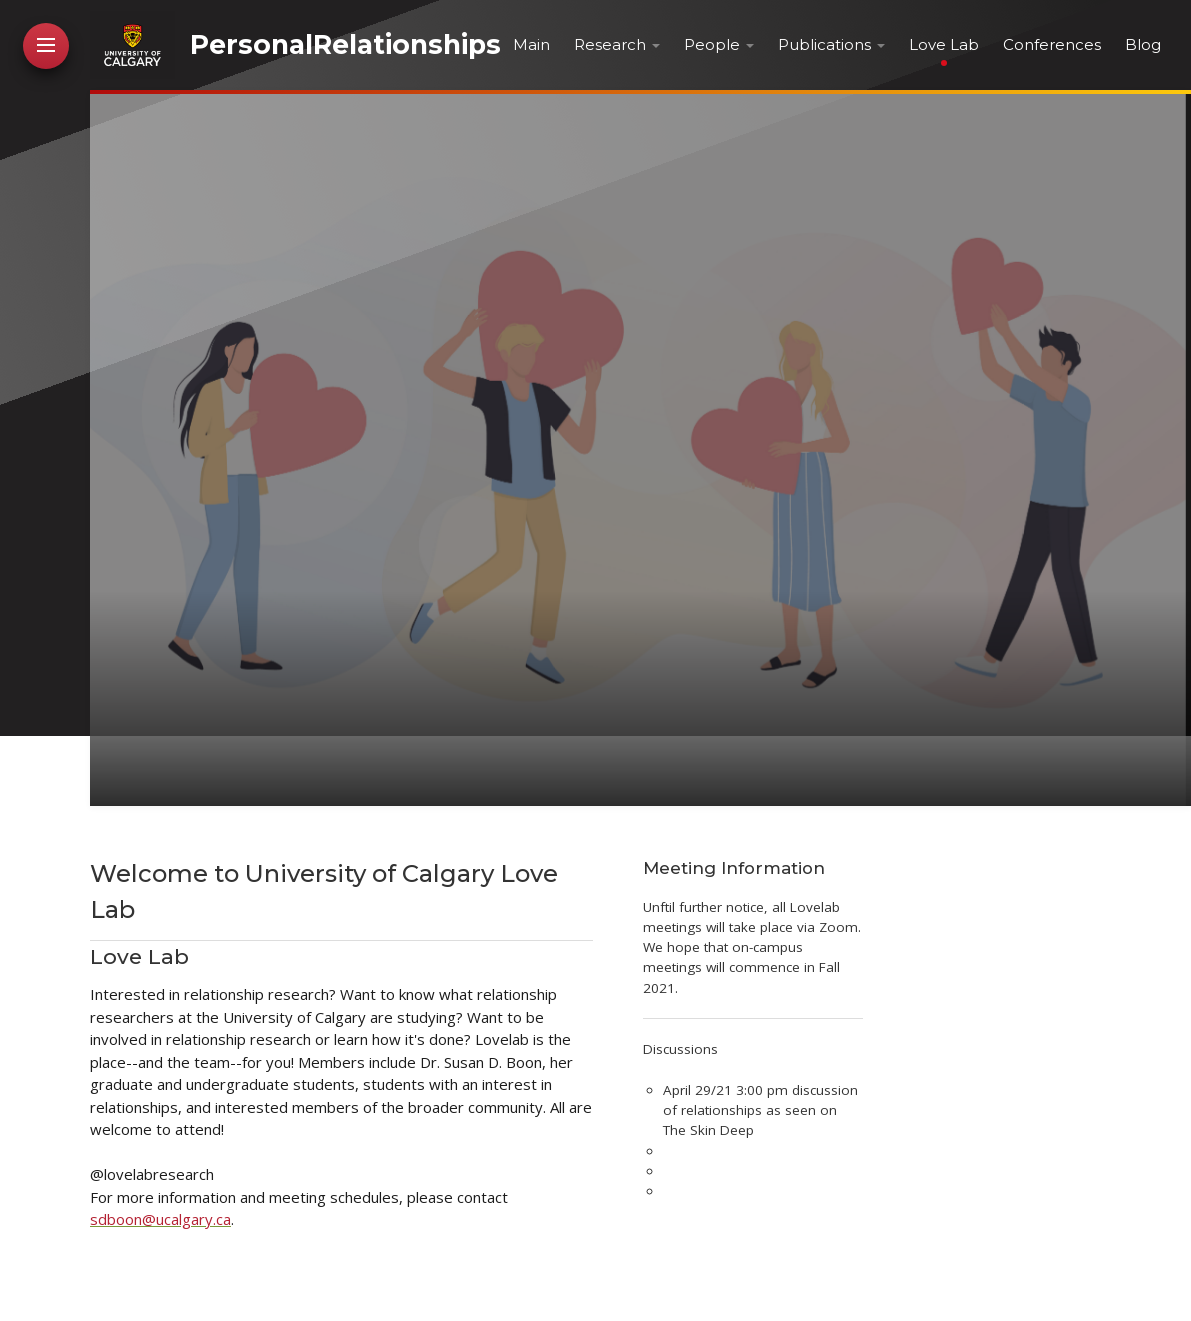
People (712, 44)
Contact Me (47, 514)
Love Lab (944, 44)
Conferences (1052, 44)
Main (531, 44)
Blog (1143, 44)
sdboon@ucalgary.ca (160, 1219)
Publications (824, 44)
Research (610, 44)
